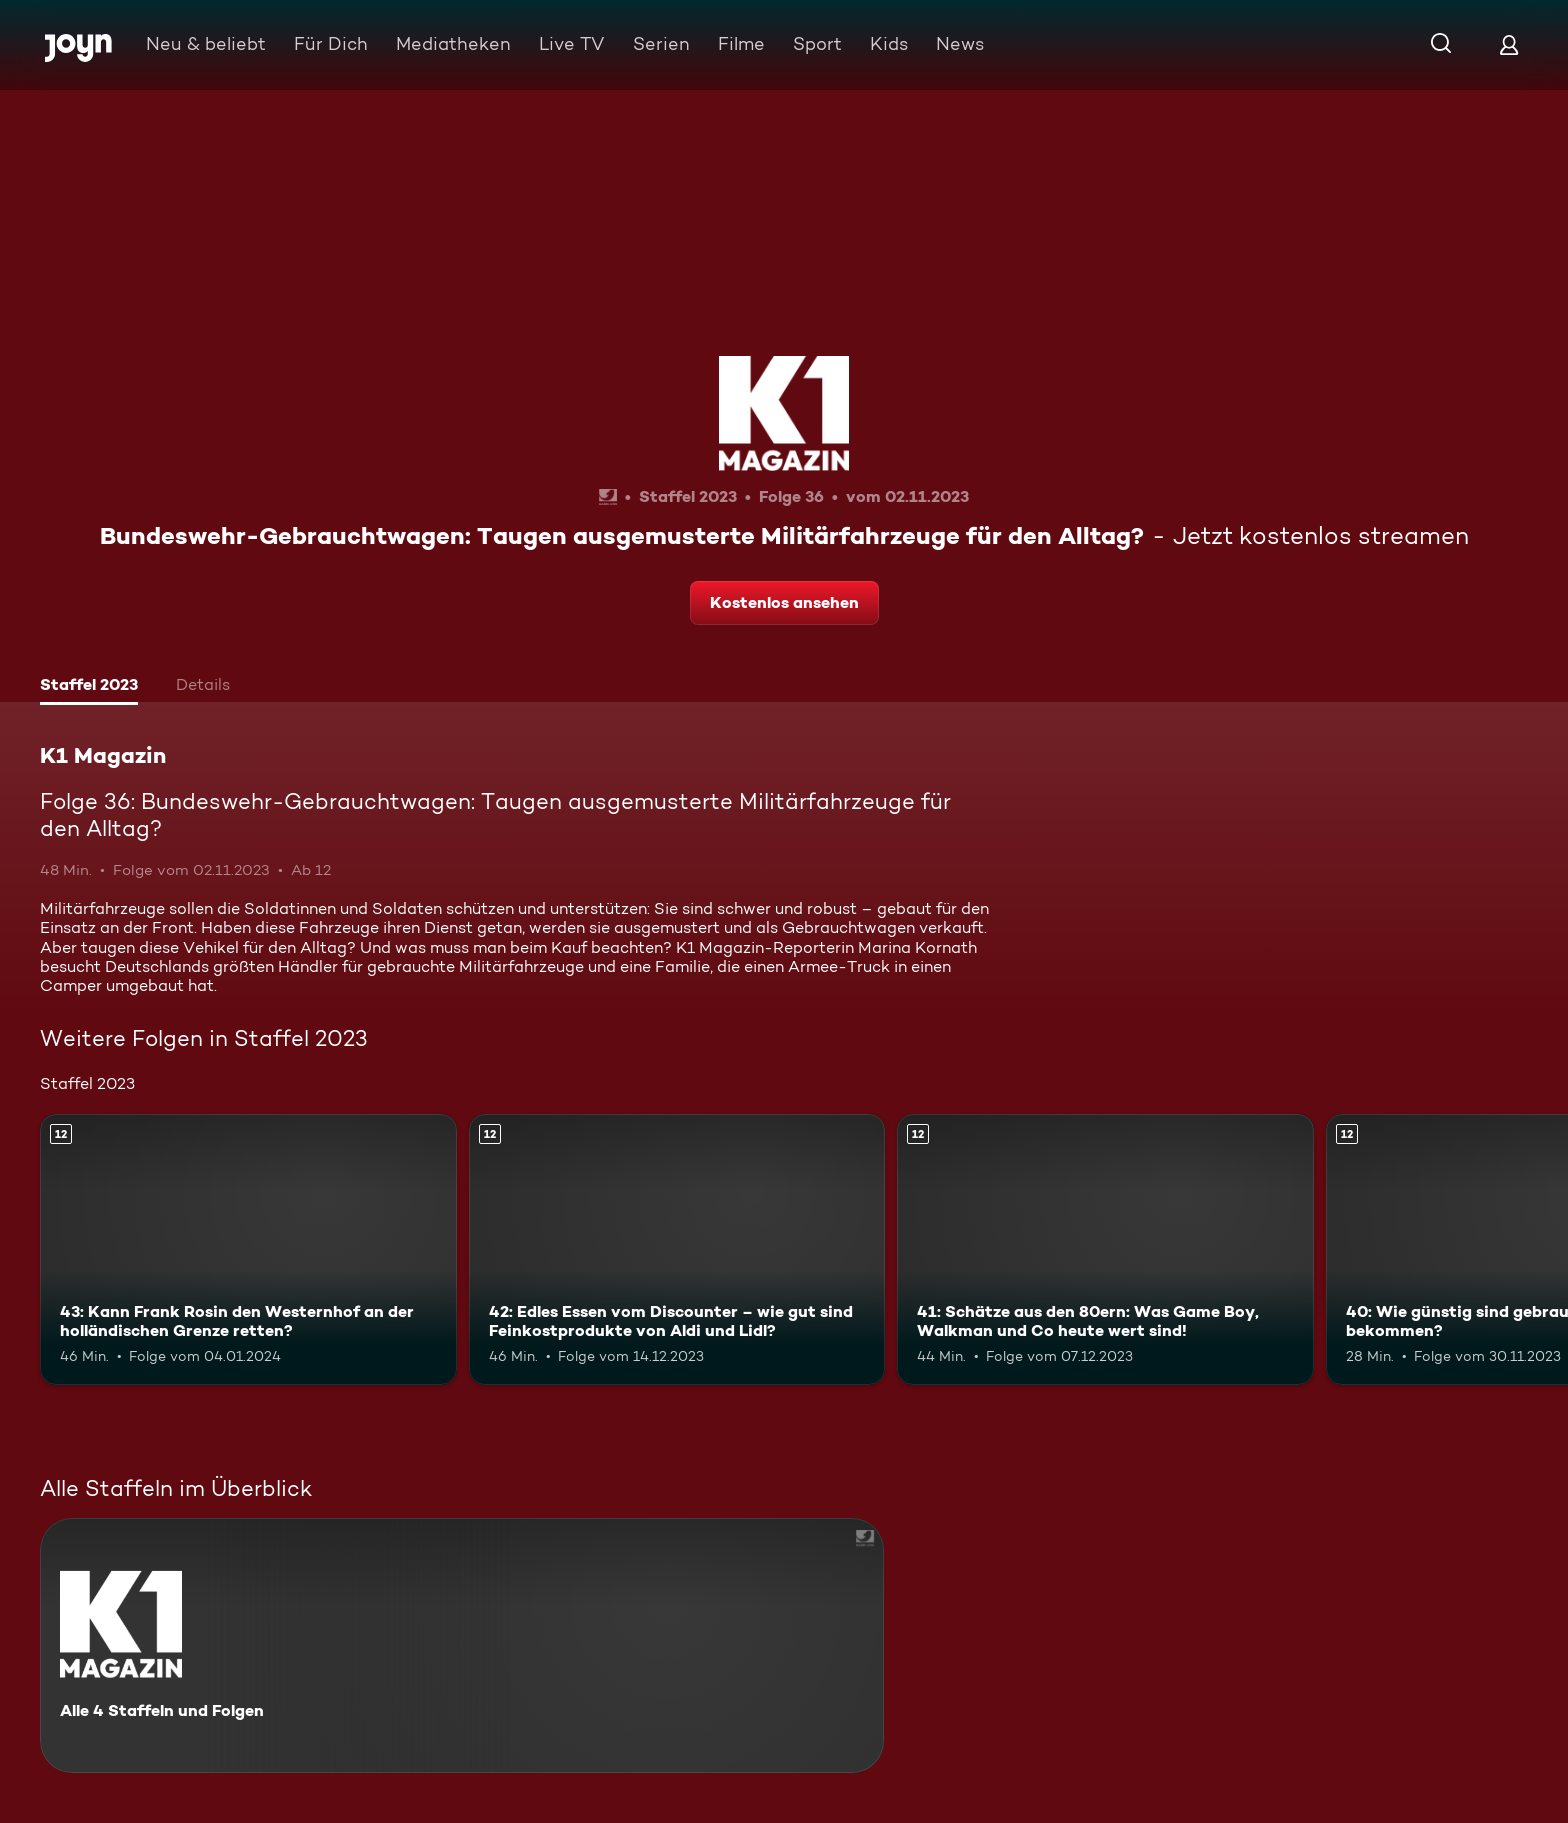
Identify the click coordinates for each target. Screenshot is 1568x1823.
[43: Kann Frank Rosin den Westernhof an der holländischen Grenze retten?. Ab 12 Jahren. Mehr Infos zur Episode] (248, 1249)
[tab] (89, 687)
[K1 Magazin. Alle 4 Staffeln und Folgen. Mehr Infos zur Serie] (462, 1645)
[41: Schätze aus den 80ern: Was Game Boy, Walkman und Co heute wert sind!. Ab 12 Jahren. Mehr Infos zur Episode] (1105, 1249)
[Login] (1509, 44)
